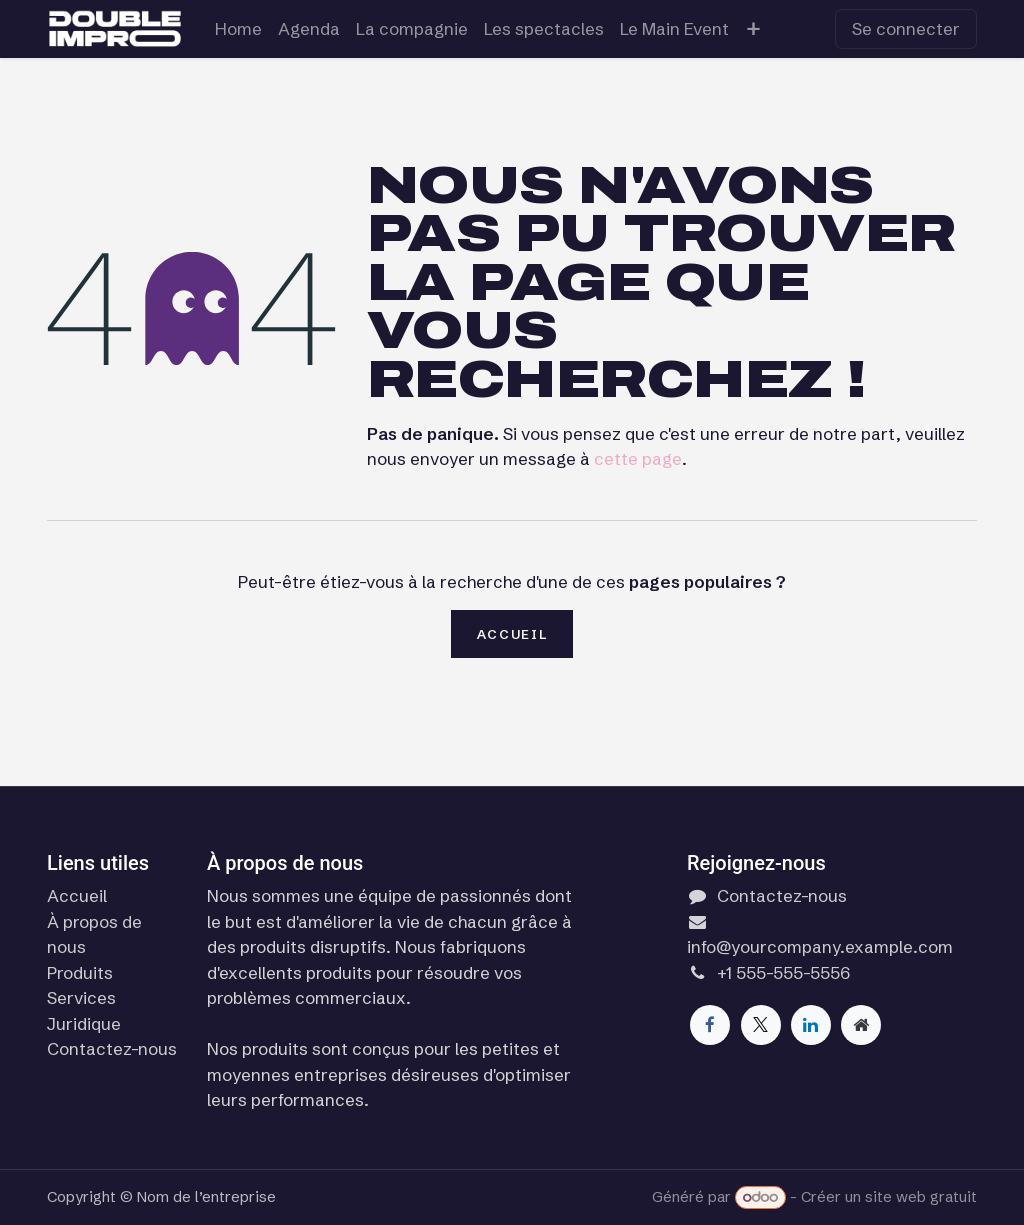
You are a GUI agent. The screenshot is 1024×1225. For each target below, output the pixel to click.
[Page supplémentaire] (861, 1025)
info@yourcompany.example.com (820, 946)
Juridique (84, 1023)
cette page (638, 458)
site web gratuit (921, 1196)
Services (81, 997)
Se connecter (906, 28)
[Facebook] (710, 1025)
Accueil (512, 634)
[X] (761, 1025)
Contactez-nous (112, 1048)
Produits (80, 972)
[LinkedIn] (811, 1025)
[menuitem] (238, 29)
